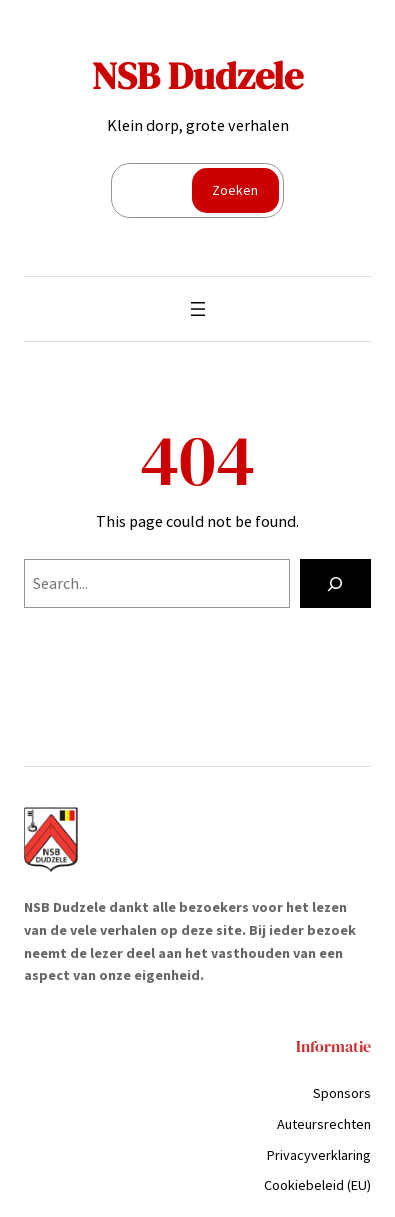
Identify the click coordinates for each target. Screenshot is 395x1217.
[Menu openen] (198, 309)
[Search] (335, 584)
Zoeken (235, 190)
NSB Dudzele (197, 76)
